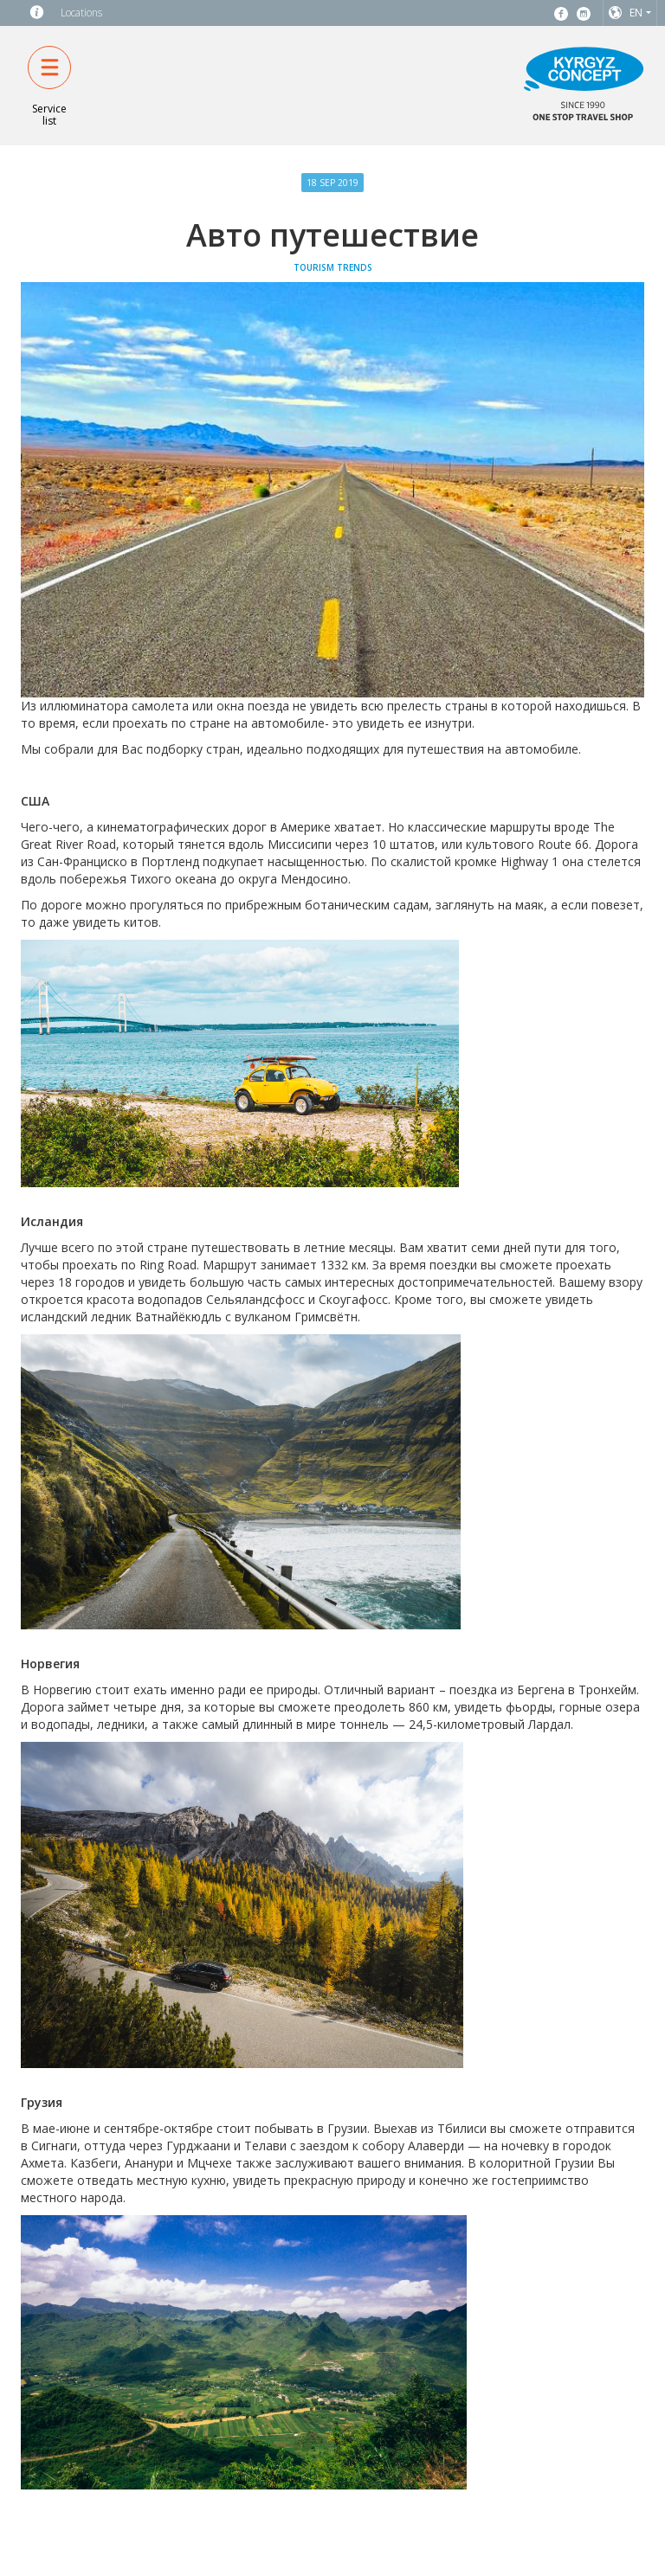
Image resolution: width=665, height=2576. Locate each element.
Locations (81, 12)
